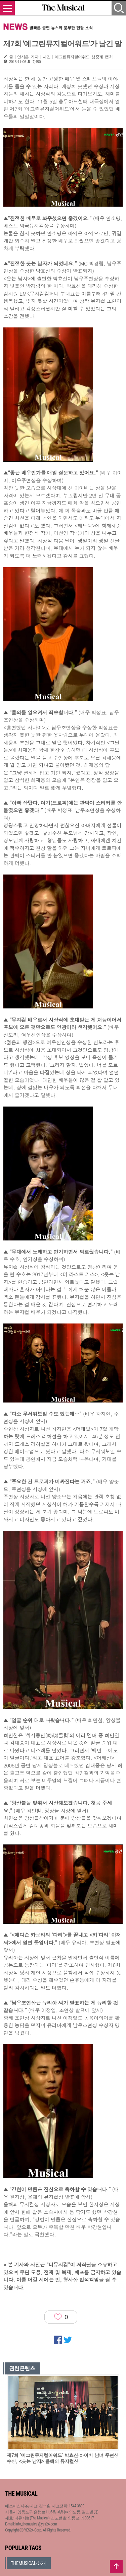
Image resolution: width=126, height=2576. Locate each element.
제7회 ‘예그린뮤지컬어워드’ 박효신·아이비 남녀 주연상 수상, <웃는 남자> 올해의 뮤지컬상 (63, 2458)
